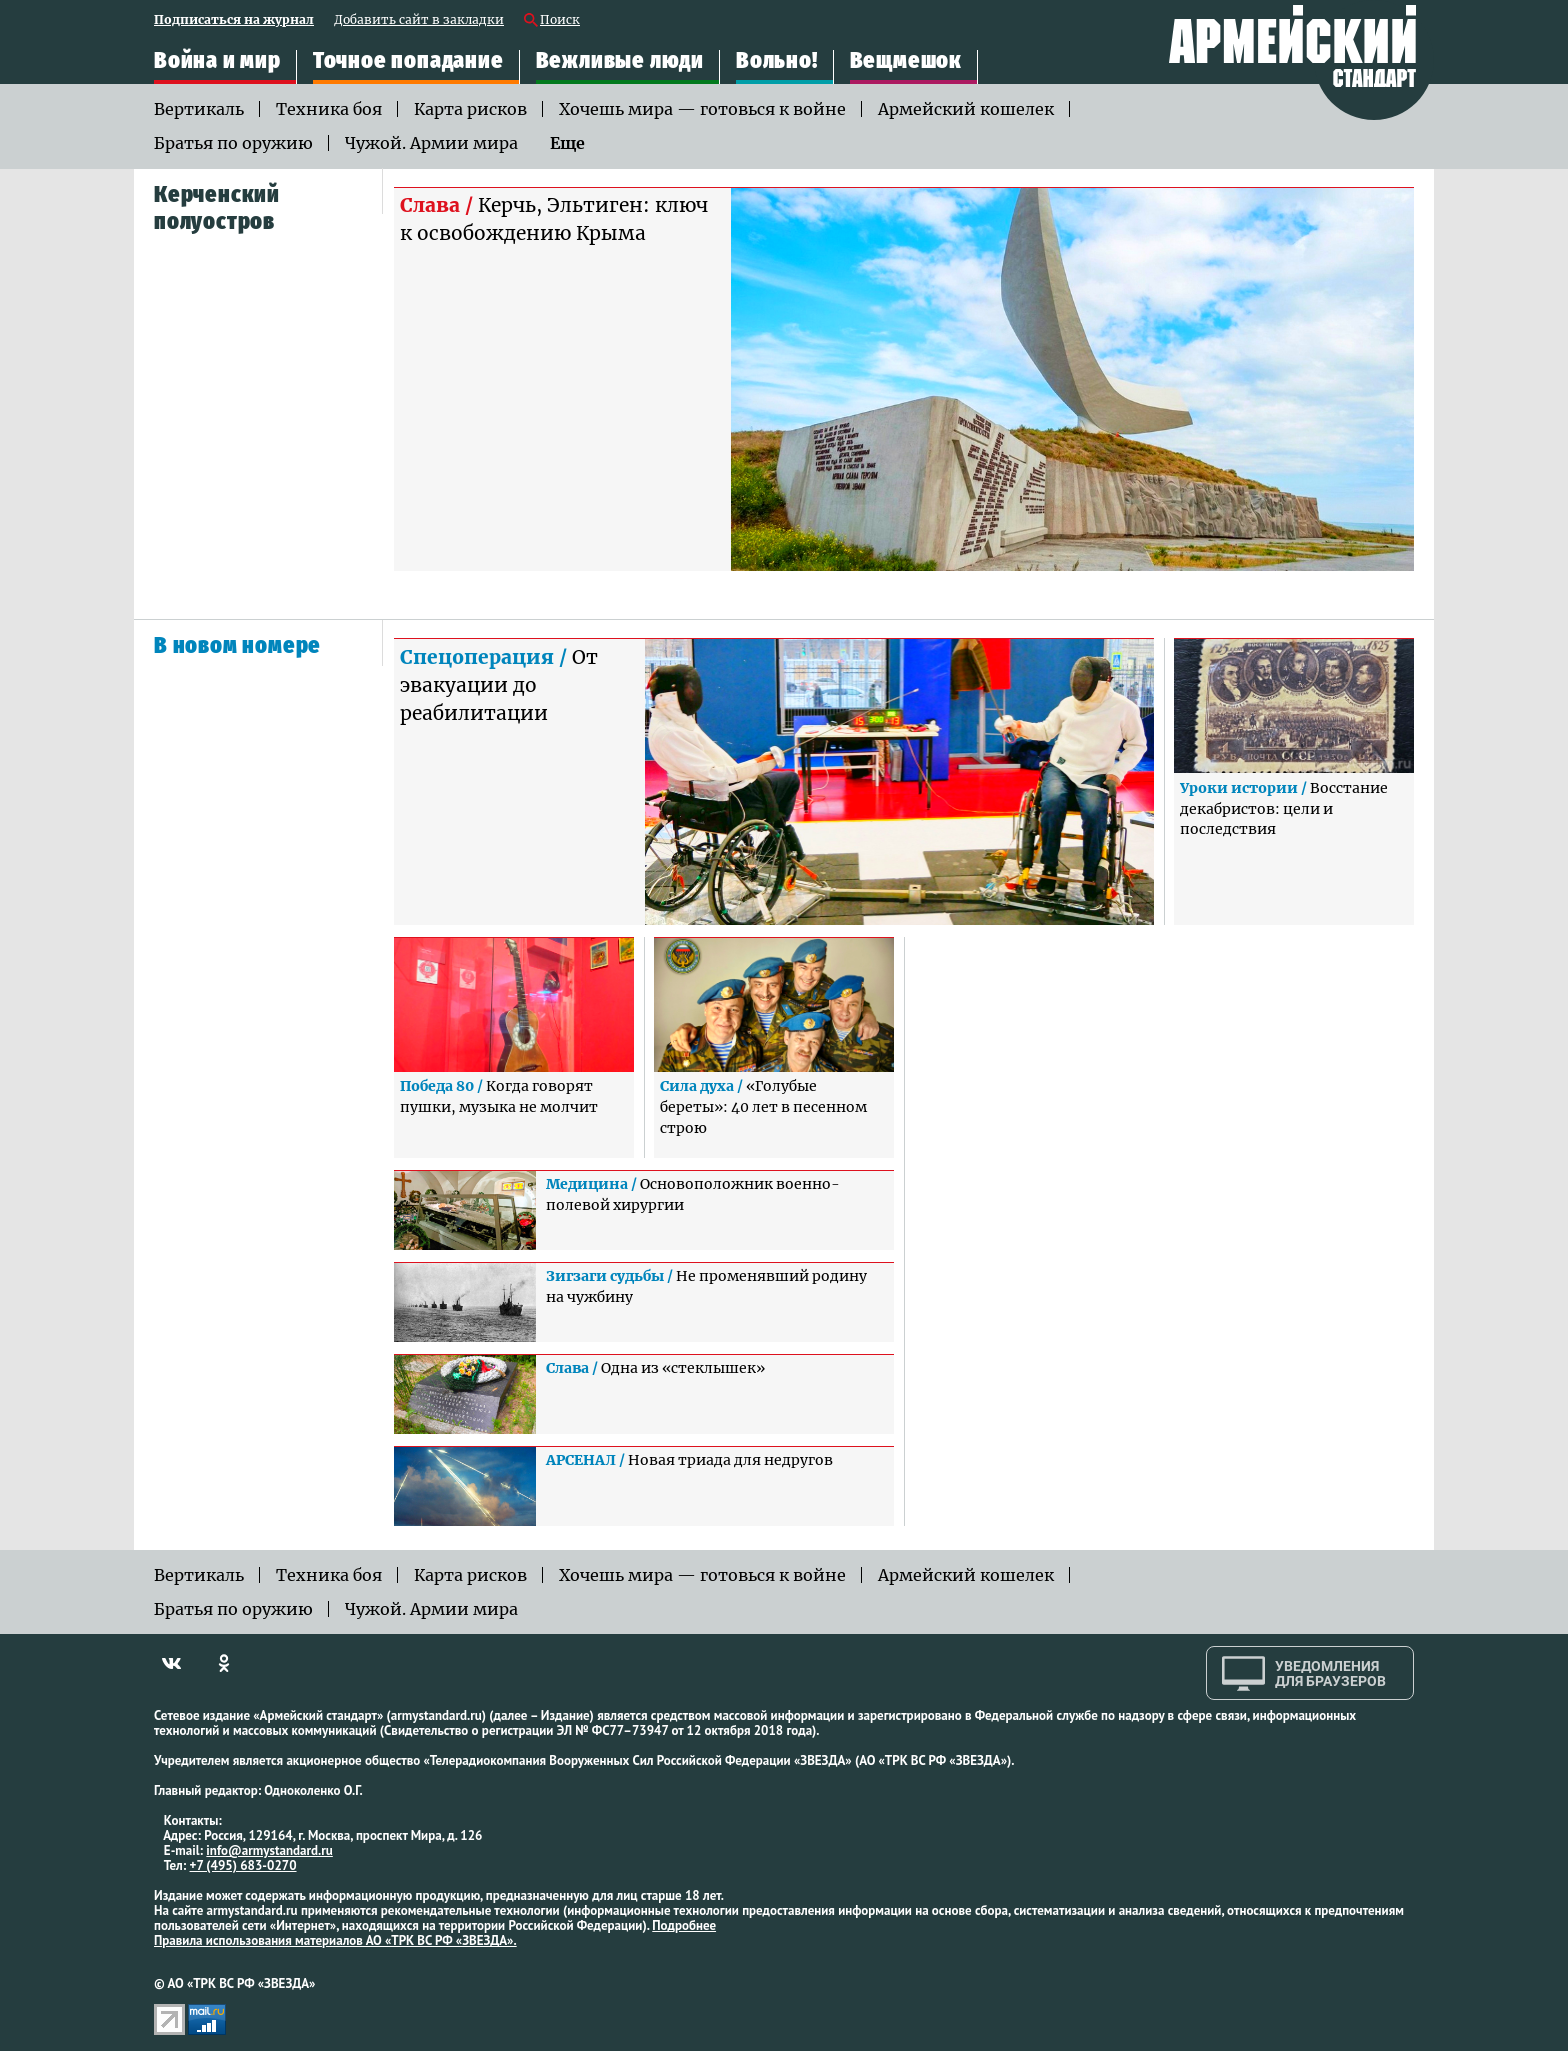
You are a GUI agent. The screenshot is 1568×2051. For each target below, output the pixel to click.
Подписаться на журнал (234, 20)
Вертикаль (199, 109)
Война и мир (217, 60)
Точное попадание (408, 60)
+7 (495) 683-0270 (243, 1865)
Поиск (560, 20)
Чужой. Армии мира (431, 143)
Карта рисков (470, 109)
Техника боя (329, 109)
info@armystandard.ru (269, 1850)
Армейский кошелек (966, 109)
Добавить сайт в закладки (419, 20)
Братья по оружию (233, 143)
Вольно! (777, 60)
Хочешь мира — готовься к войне (702, 109)
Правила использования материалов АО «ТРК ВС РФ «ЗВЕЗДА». (335, 1940)
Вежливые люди (620, 60)
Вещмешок (906, 60)
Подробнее (684, 1925)
